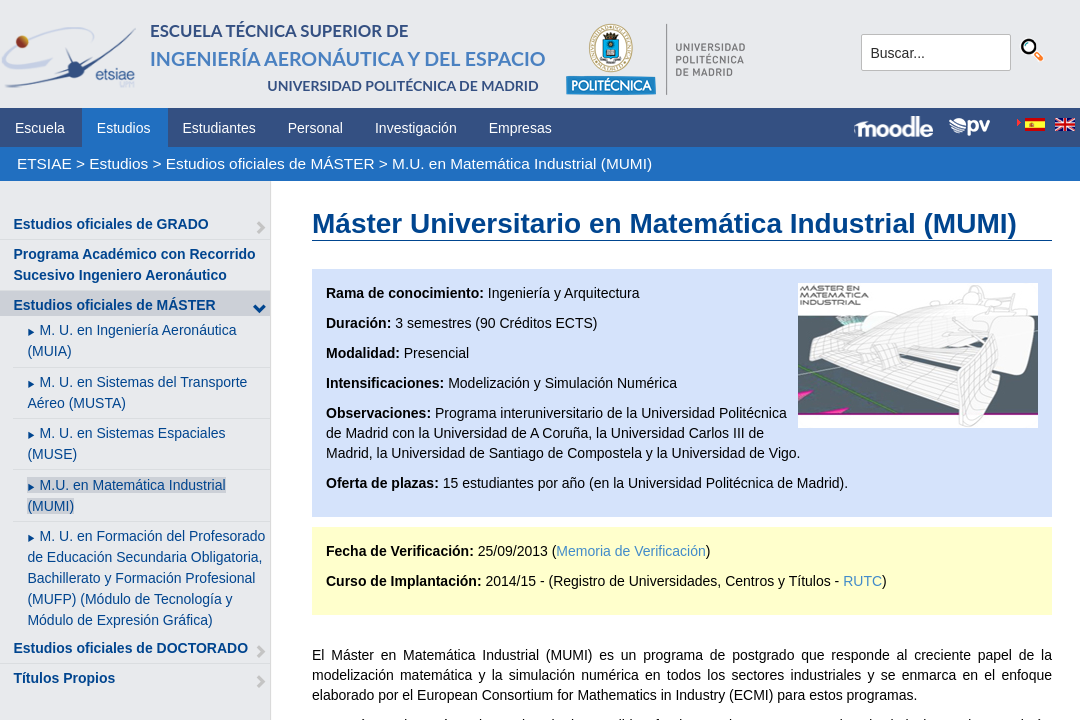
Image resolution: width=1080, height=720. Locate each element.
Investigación (416, 128)
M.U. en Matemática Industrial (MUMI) (522, 163)
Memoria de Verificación (630, 551)
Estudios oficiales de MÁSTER (270, 163)
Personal (315, 128)
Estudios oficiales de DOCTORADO (130, 648)
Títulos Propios (64, 678)
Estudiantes (219, 128)
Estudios (124, 128)
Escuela (40, 128)
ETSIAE (44, 163)
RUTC (862, 581)
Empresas (520, 128)
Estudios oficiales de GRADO (110, 224)
